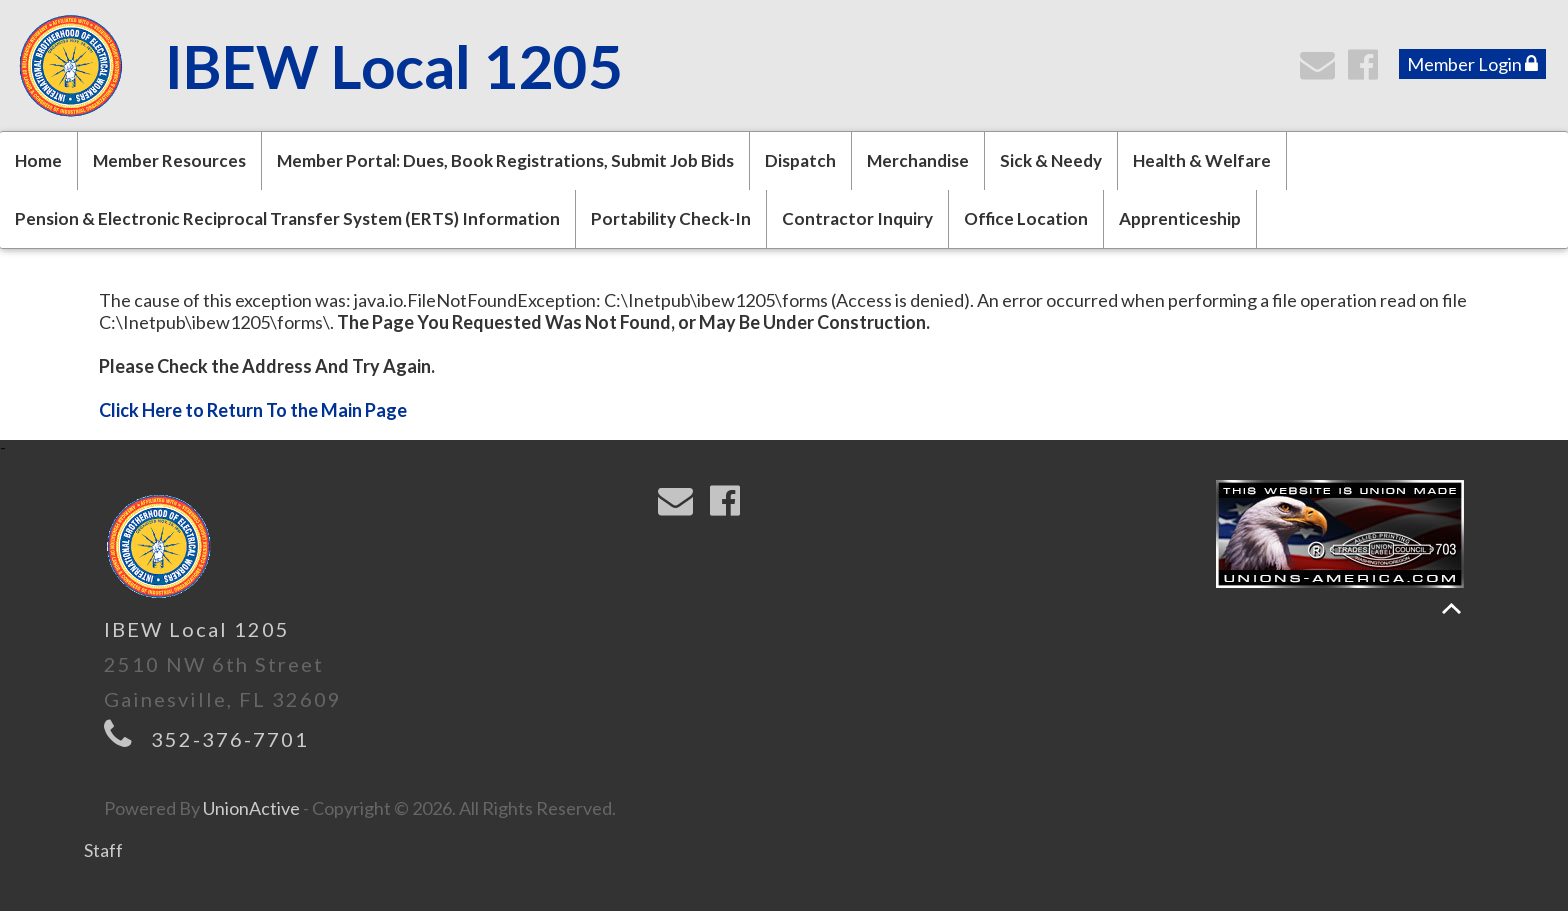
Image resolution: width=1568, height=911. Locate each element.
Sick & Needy (1051, 160)
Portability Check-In (671, 218)
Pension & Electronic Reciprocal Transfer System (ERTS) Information (287, 218)
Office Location (1026, 218)
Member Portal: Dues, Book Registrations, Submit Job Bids (505, 160)
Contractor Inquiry (857, 218)
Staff (103, 850)
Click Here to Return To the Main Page (253, 410)
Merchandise (918, 160)
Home (38, 160)
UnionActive (251, 808)
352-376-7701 (230, 739)
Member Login (1472, 64)
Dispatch (800, 160)
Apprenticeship (1180, 218)
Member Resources (169, 160)
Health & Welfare (1202, 160)
